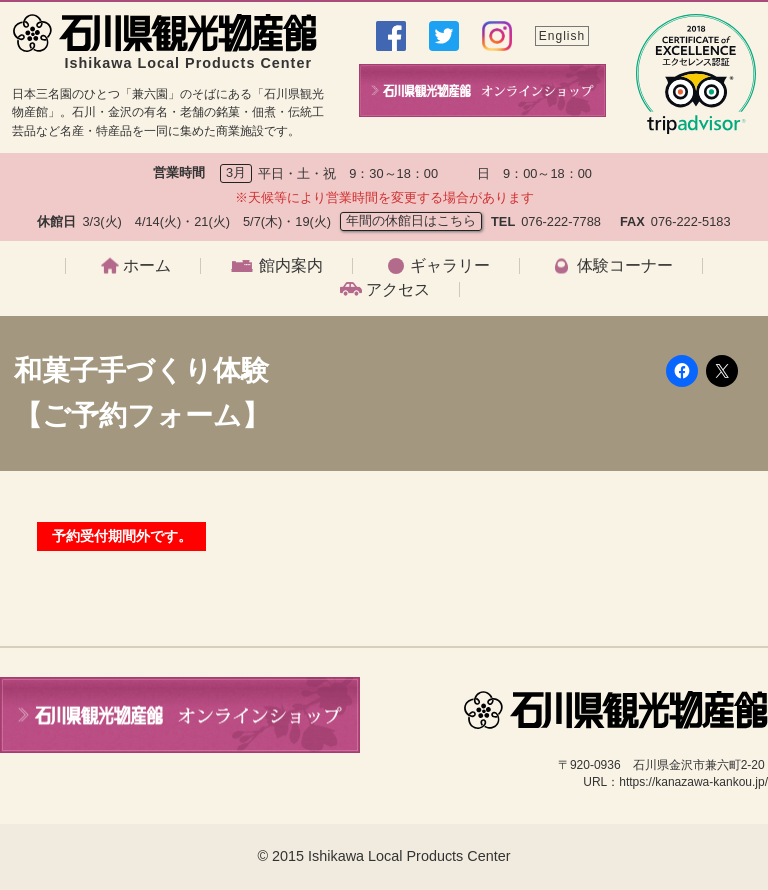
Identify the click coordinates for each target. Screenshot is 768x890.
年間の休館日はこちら (411, 220)
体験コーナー (625, 266)
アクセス (398, 290)
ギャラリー (450, 266)
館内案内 (291, 266)
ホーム (147, 266)
